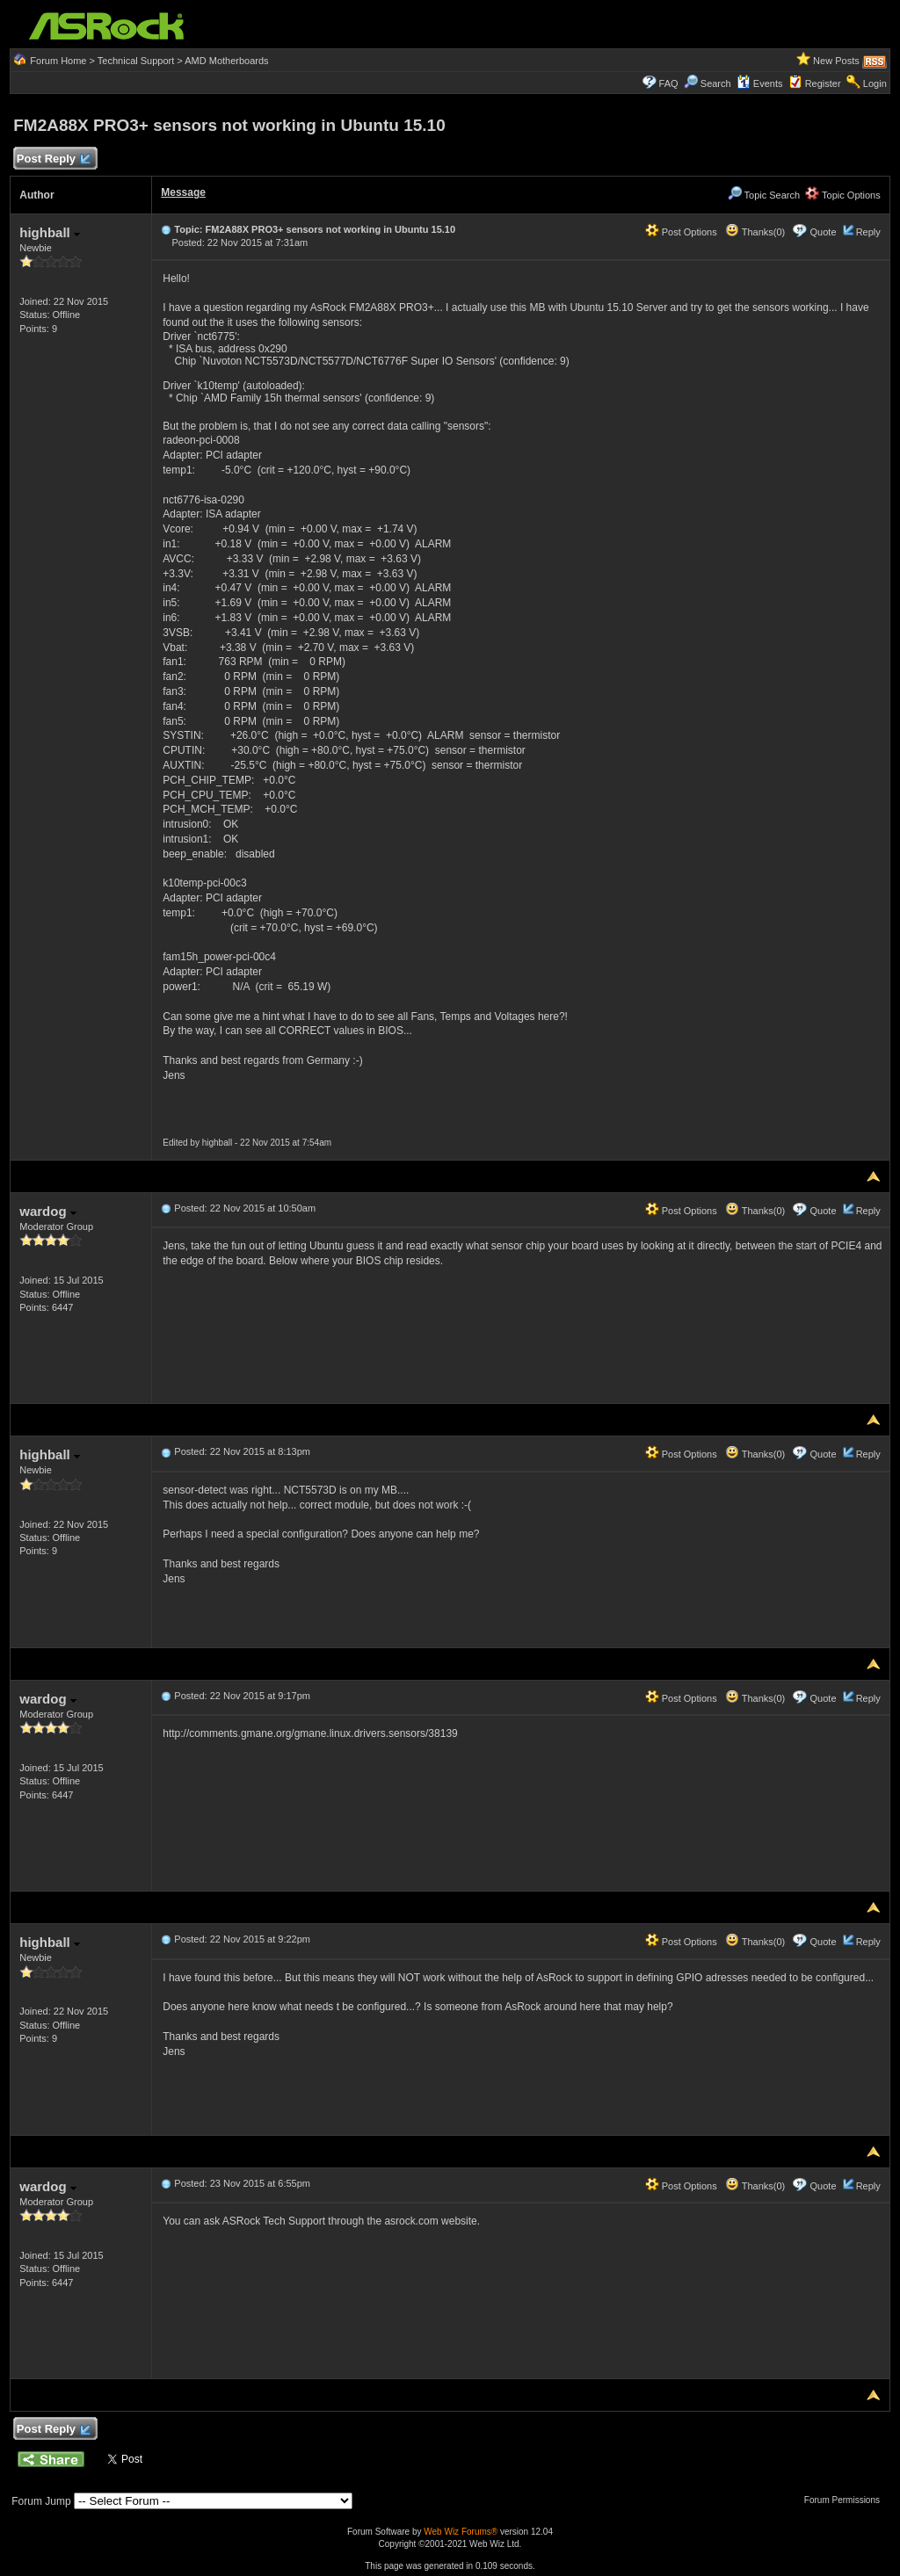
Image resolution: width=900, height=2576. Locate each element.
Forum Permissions (846, 2500)
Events (760, 83)
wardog (47, 1211)
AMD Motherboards (226, 60)
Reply (868, 232)
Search (715, 83)
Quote (823, 232)
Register (823, 83)
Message (183, 192)
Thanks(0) (755, 232)
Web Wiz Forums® (460, 2531)
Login (875, 83)
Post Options (681, 232)
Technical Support (136, 60)
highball (49, 232)
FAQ (669, 83)
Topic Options (843, 195)
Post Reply (52, 159)
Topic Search (764, 195)
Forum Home (58, 60)
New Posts (836, 60)
